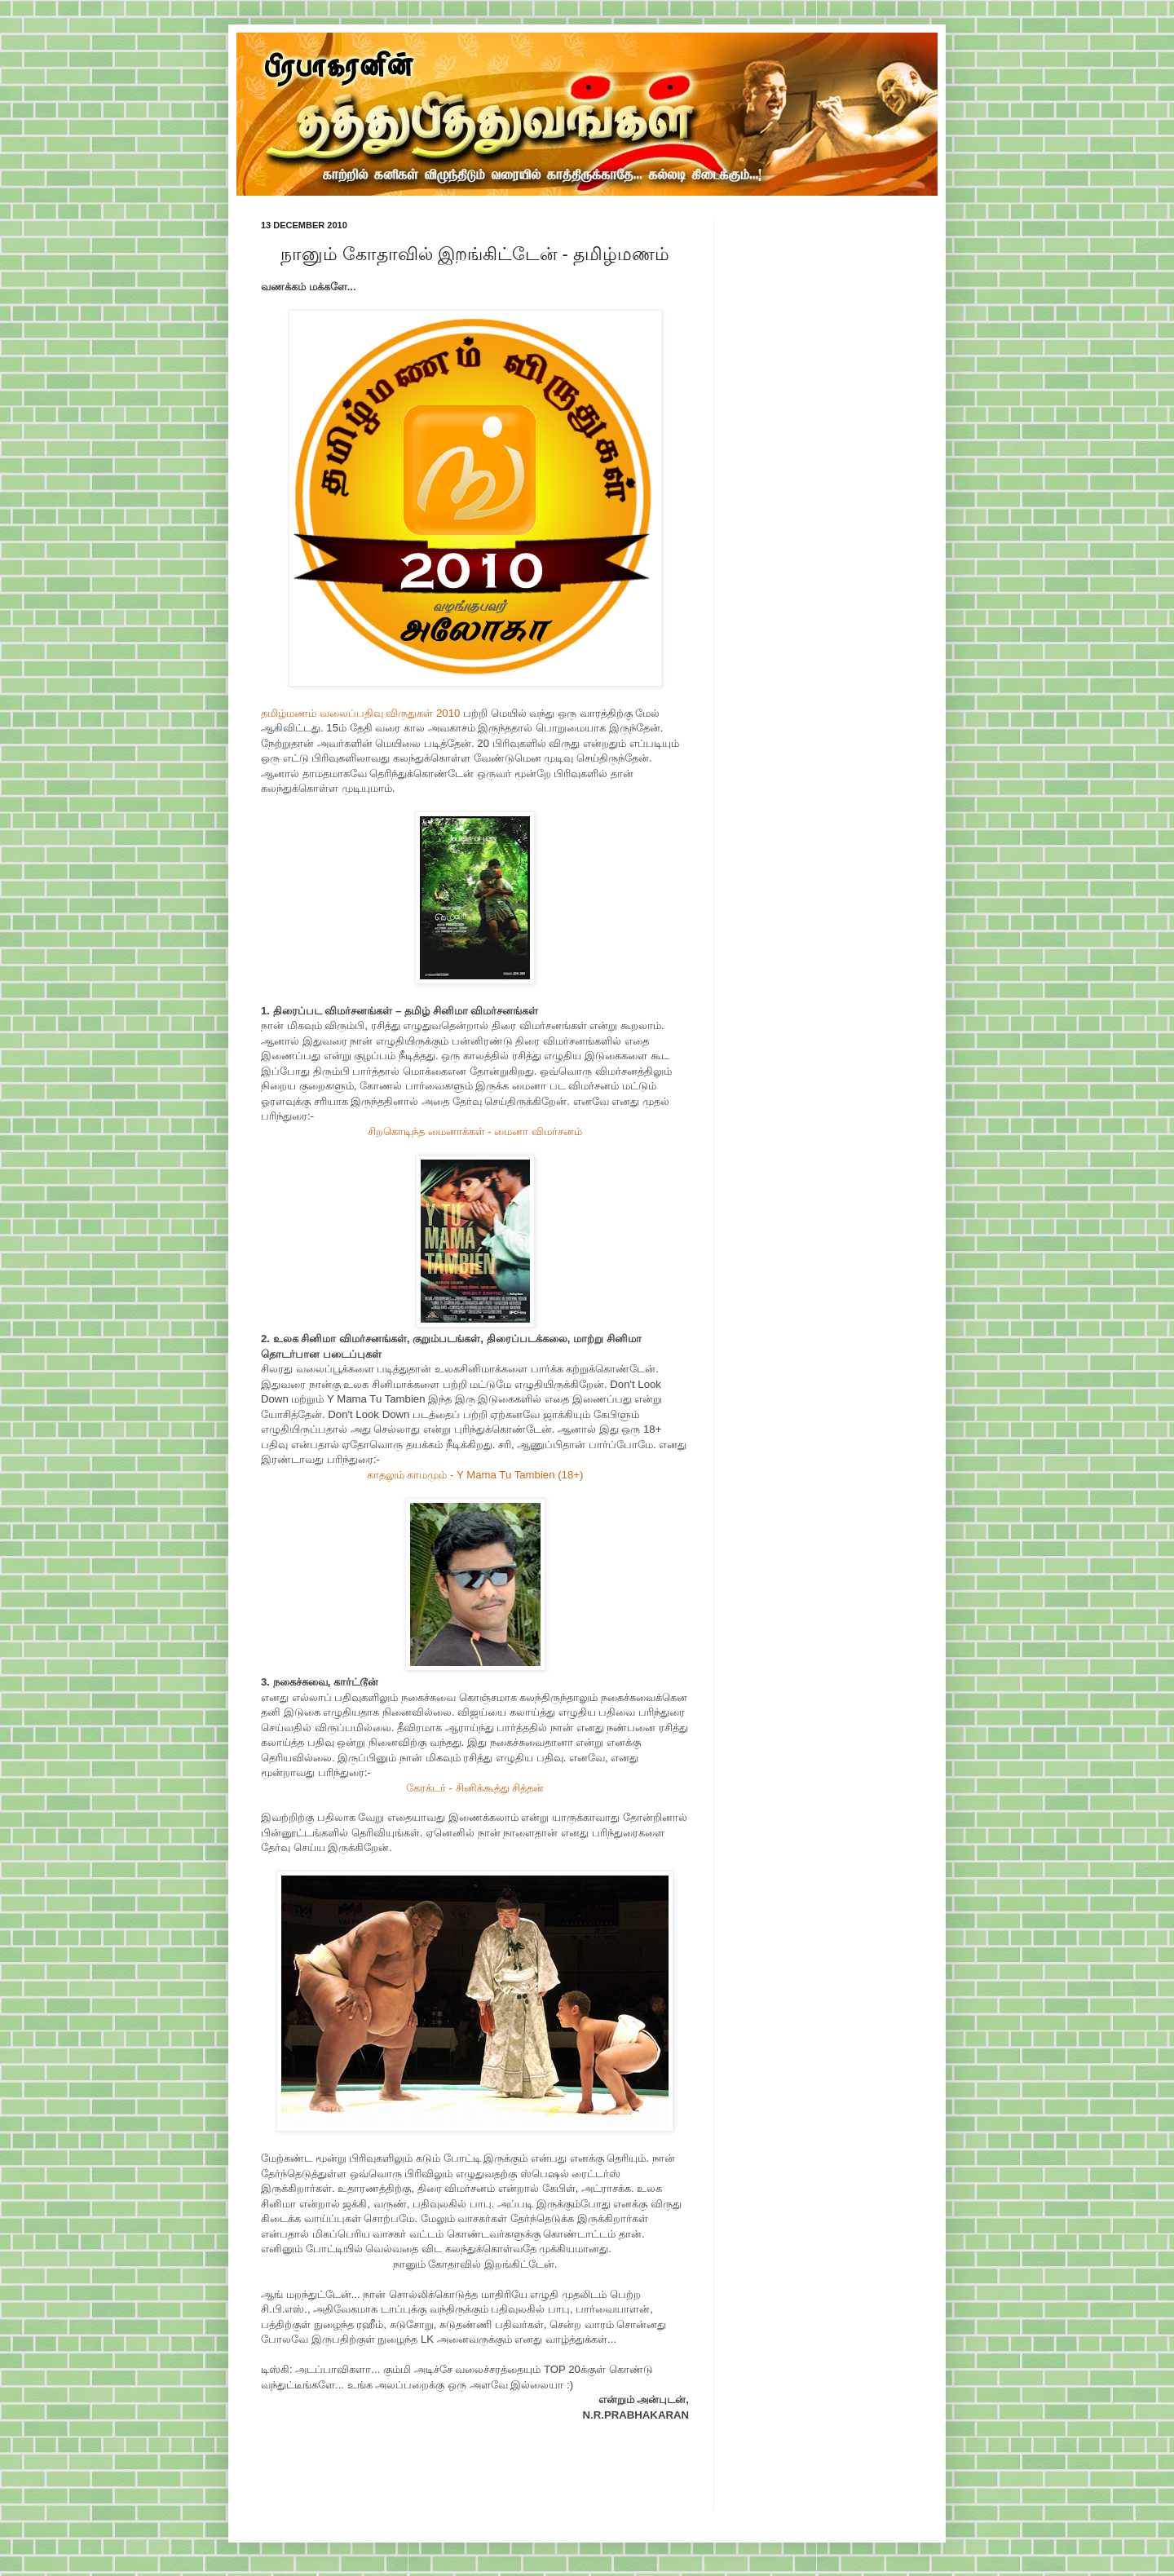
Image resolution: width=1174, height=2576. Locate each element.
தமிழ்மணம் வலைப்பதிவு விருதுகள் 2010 (360, 713)
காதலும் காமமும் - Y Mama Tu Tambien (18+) (475, 1475)
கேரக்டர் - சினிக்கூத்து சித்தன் (475, 1788)
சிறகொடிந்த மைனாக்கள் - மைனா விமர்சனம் (475, 1131)
